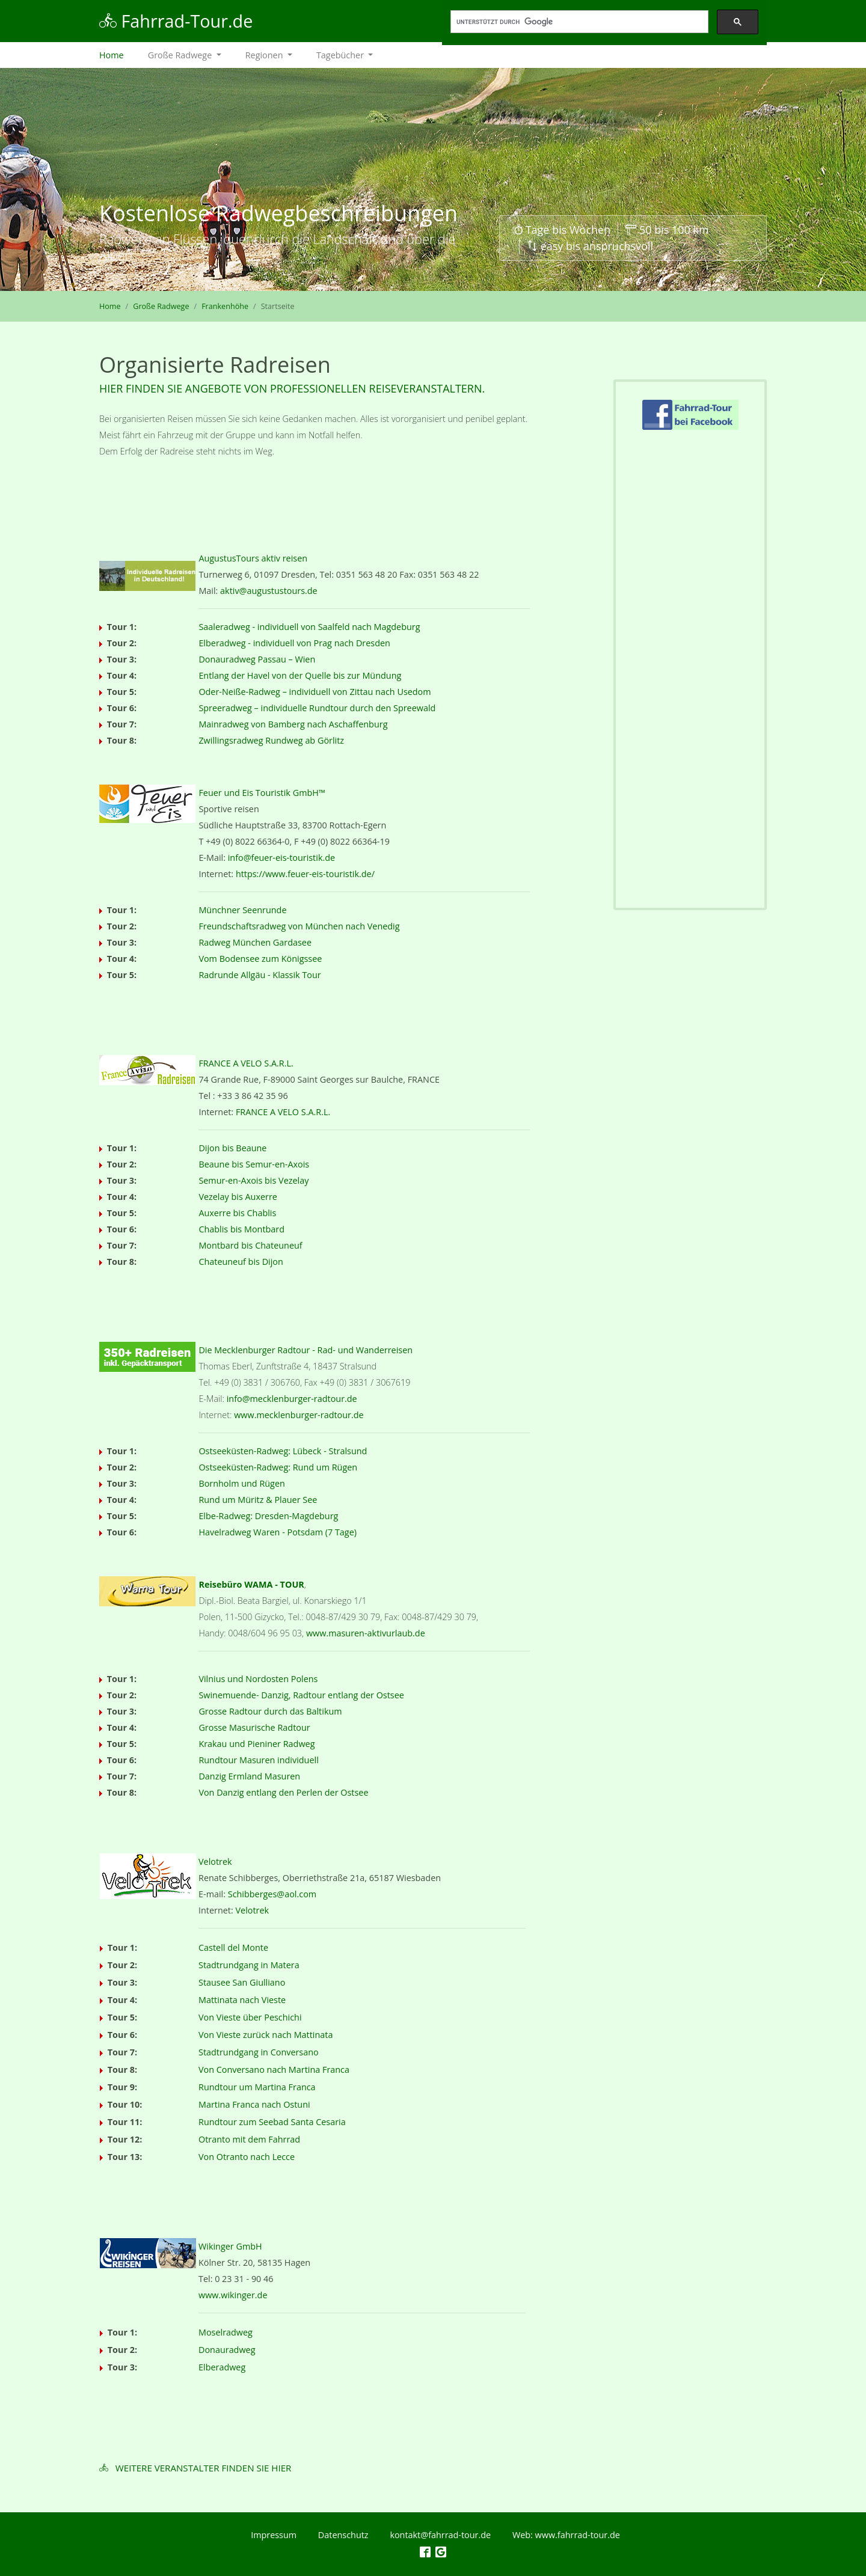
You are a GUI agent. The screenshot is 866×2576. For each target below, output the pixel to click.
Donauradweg (226, 2349)
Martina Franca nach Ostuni (254, 2104)
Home (117, 54)
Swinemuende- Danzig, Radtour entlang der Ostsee (301, 1695)
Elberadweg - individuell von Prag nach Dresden (294, 643)
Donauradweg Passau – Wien (256, 659)
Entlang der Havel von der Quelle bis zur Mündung (299, 675)
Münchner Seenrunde (242, 910)
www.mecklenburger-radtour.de (298, 1415)
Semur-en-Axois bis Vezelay (253, 1180)
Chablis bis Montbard (241, 1229)
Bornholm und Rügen (241, 1483)
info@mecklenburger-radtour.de (292, 1398)
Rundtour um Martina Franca (257, 2087)
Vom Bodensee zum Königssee (260, 958)
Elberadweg (221, 2367)
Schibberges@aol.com (272, 1894)
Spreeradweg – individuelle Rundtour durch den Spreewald (316, 708)
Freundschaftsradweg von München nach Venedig (298, 926)
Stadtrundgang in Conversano (258, 2052)
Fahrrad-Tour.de (176, 20)
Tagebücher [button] (341, 55)
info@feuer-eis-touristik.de (281, 857)
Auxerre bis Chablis (237, 1213)
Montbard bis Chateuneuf (250, 1245)
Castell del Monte (233, 1947)
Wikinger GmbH (230, 2246)
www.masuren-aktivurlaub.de (365, 1633)
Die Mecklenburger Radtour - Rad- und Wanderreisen (305, 1350)
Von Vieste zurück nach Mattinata (265, 2034)
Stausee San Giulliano (241, 1982)
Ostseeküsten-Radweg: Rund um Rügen (277, 1467)
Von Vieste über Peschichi (250, 2017)
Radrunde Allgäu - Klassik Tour (259, 975)
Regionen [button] (265, 55)
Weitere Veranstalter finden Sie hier (203, 2468)
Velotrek (215, 1861)
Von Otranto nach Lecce (246, 2156)
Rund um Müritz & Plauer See (257, 1499)
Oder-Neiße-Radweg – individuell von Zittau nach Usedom (314, 691)
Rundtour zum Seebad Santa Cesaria (272, 2122)
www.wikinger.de (232, 2295)
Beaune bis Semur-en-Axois (253, 1164)
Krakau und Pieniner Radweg (256, 1743)
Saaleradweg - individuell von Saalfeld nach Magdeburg (309, 626)
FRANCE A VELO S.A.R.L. (245, 1063)
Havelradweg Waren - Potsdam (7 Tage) (277, 1532)
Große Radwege (161, 306)
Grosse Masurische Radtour (254, 1727)
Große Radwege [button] (181, 55)
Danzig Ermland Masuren (249, 1776)
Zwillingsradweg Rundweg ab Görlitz (271, 740)
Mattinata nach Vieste (242, 1999)
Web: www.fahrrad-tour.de (566, 2535)
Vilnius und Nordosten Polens (258, 1678)
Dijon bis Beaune (232, 1148)
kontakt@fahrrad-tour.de (440, 2535)
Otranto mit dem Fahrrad (249, 2139)
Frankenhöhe (224, 306)
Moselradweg (225, 2332)
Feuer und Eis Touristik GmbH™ (261, 792)
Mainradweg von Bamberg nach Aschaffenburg (292, 724)
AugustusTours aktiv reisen (252, 558)
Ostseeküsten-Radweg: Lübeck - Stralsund (282, 1451)
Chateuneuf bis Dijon (240, 1261)
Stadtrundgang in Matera (248, 1965)
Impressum (273, 2535)
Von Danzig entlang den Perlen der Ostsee (283, 1792)
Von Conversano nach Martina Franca (273, 2069)
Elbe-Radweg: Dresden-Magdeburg (268, 1516)
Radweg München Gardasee (255, 942)
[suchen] (578, 22)
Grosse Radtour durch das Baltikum (270, 1711)
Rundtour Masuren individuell (258, 1760)
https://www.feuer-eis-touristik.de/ (305, 874)
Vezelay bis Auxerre (237, 1196)
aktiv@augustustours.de (269, 590)
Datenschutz (343, 2535)
